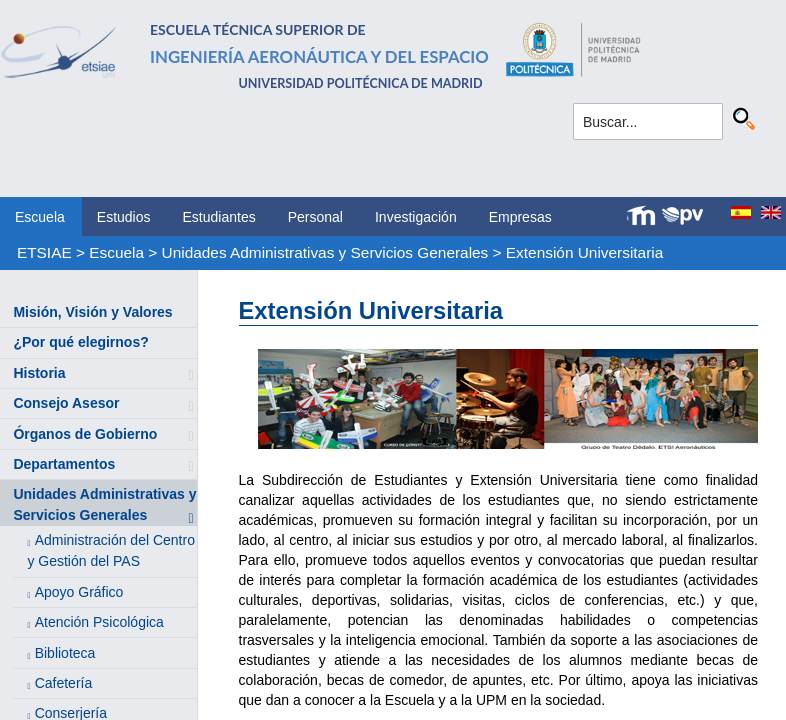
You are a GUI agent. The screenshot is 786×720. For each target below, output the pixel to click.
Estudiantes (219, 217)
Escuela (40, 217)
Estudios (124, 217)
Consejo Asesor (66, 403)
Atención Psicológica (99, 622)
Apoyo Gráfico (79, 592)
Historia (39, 373)
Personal (315, 217)
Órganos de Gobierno (85, 434)
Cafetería (64, 683)
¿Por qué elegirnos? (80, 342)
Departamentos (64, 464)
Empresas (520, 217)
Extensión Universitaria (584, 252)
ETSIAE (44, 252)
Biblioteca (65, 653)
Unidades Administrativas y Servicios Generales (325, 252)
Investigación (416, 217)
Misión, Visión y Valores (92, 312)
